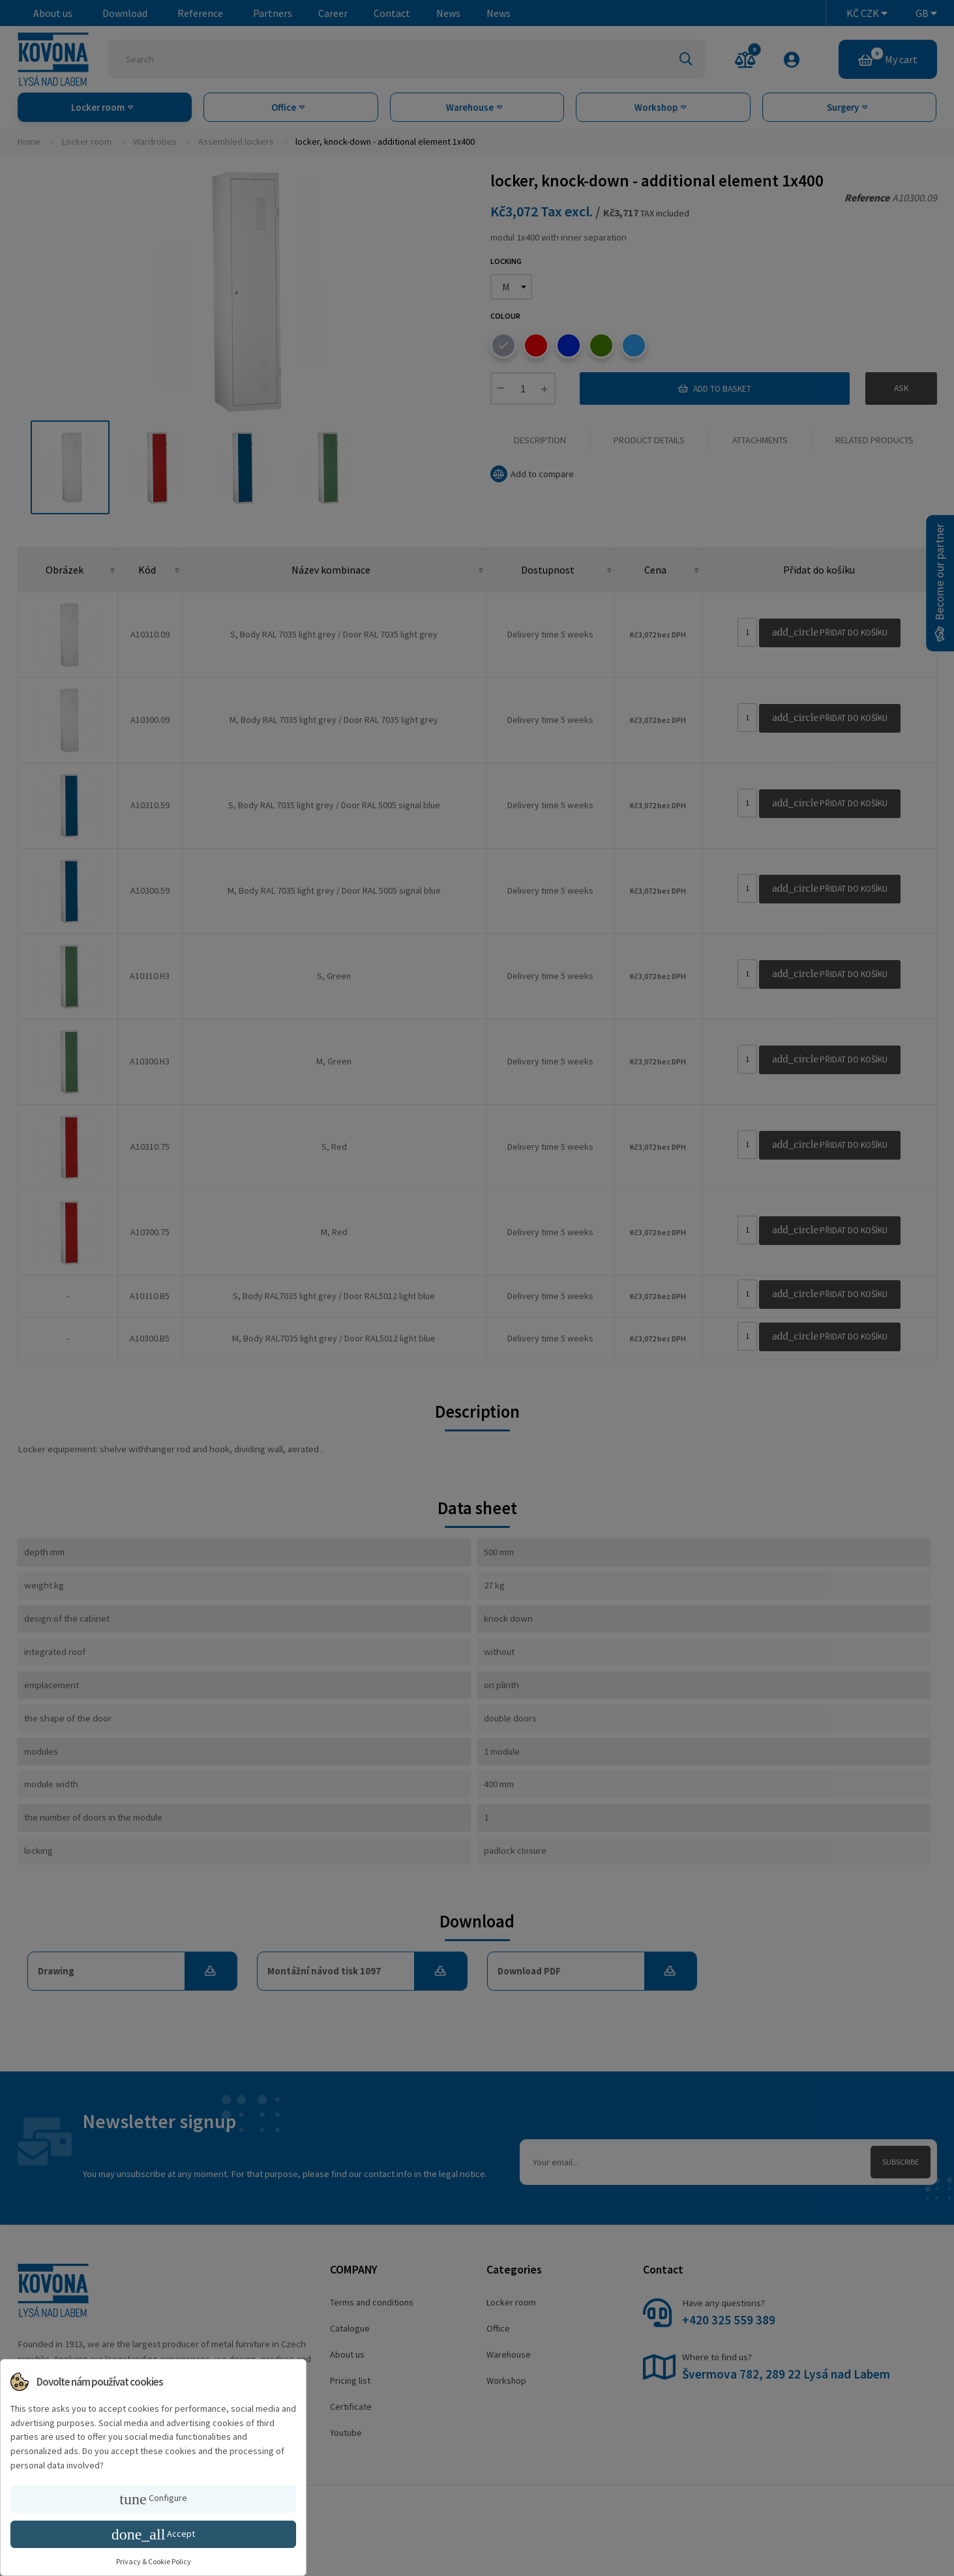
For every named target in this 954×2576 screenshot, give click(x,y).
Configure (152, 2499)
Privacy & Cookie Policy (153, 2561)
